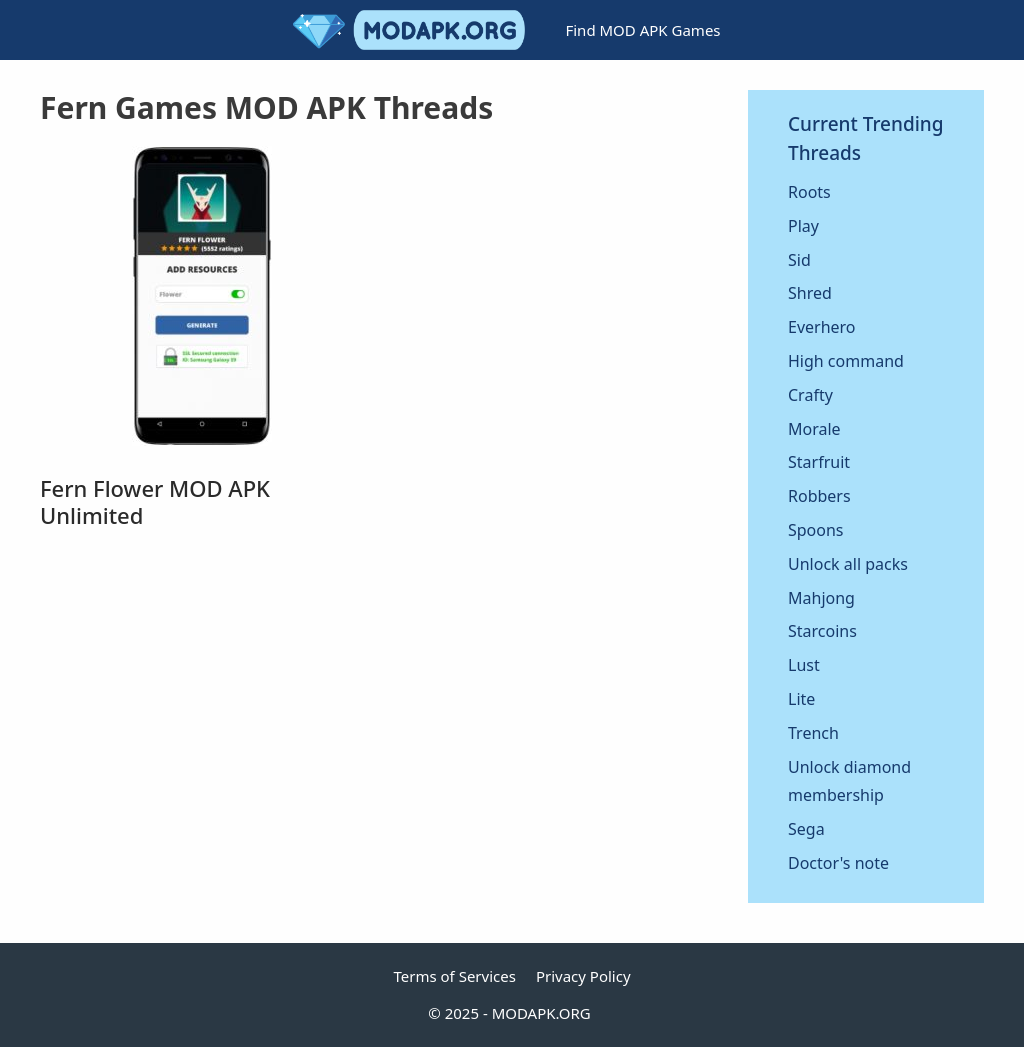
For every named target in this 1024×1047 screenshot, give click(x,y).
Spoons (816, 530)
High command (846, 361)
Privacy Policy (583, 976)
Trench (813, 733)
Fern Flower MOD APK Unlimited (155, 501)
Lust (804, 665)
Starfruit (819, 462)
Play (803, 226)
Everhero (822, 327)
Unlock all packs (848, 564)
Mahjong (821, 598)
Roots (809, 192)
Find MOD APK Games (642, 30)
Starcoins (822, 631)
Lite (801, 699)
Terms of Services (454, 976)
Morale (814, 429)
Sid (799, 260)
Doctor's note (838, 863)
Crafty (810, 395)
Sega (806, 829)
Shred (810, 293)
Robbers (819, 496)
